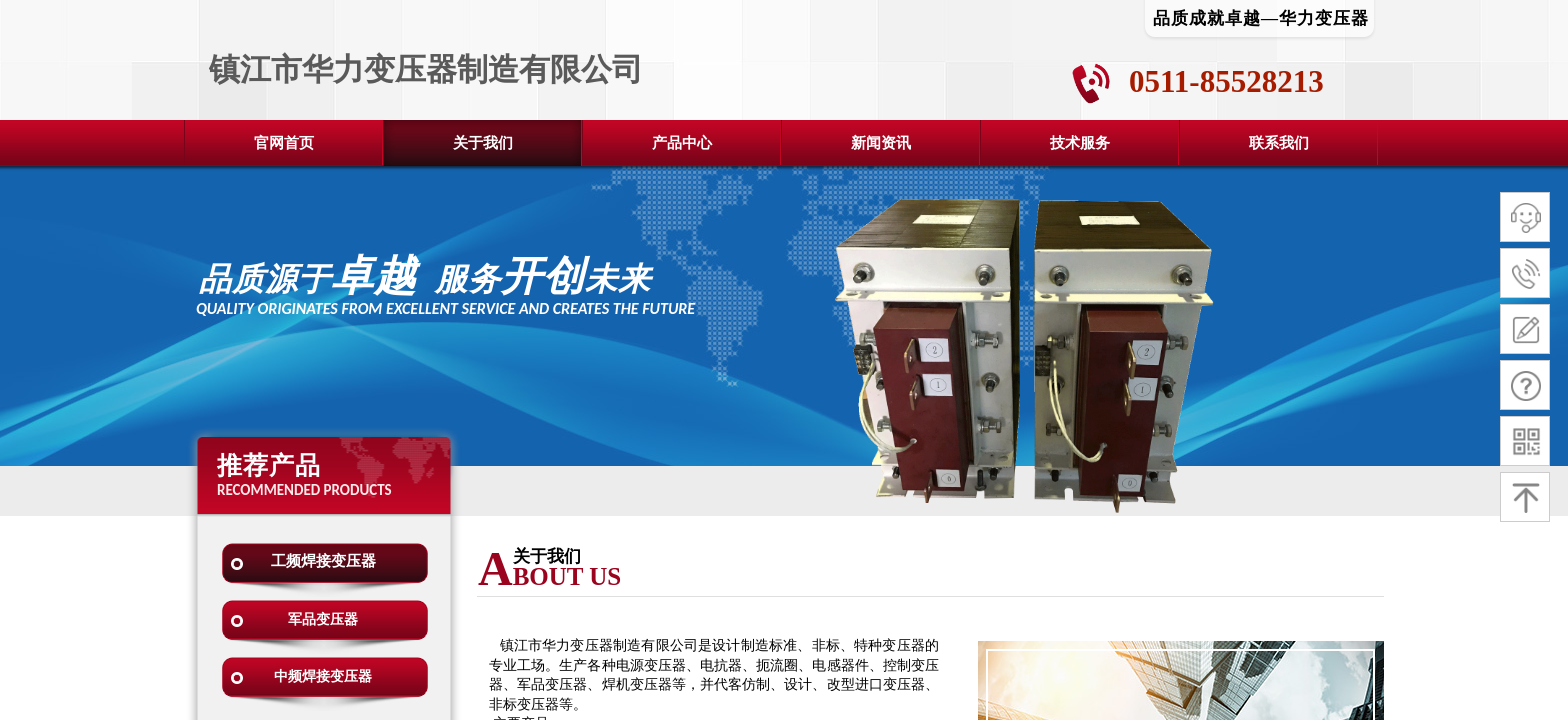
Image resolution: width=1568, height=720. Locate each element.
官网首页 (284, 143)
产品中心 (682, 143)
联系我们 (1279, 143)
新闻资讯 (881, 143)
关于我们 (483, 143)
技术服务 (1080, 143)
